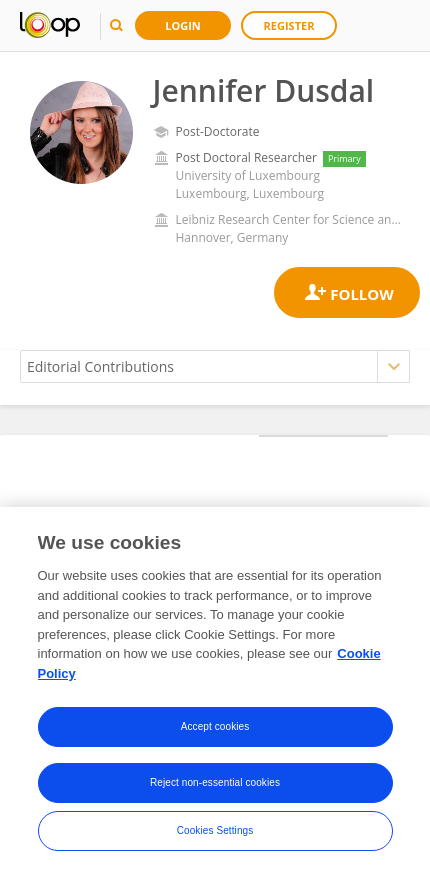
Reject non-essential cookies (215, 788)
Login (183, 25)
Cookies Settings (215, 836)
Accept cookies (215, 732)
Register (289, 25)
